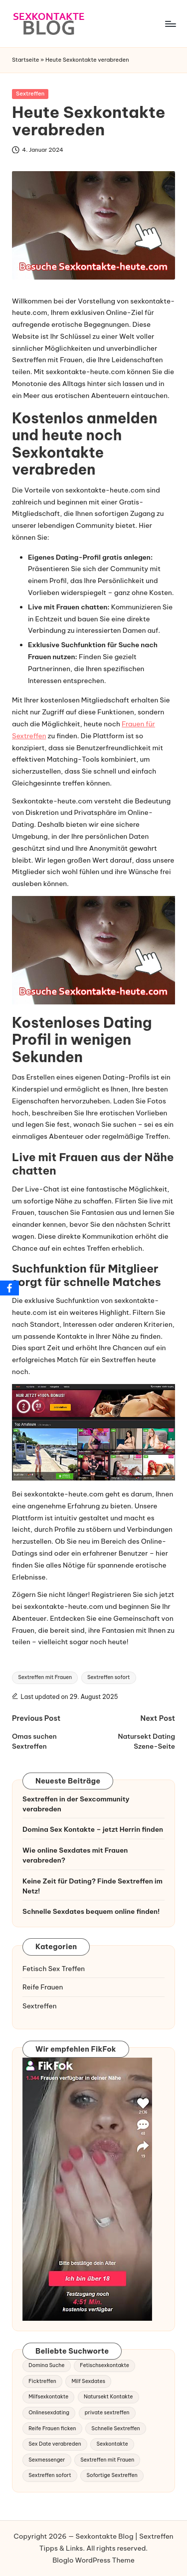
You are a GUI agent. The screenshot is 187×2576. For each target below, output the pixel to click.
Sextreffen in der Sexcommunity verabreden (76, 1803)
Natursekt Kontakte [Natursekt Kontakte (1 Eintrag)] (108, 2396)
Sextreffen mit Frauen (45, 1677)
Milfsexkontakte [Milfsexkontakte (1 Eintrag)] (48, 2396)
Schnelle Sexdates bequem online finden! (91, 1911)
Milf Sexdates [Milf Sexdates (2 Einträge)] (88, 2381)
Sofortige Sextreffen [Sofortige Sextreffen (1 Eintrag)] (111, 2475)
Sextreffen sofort (108, 1677)
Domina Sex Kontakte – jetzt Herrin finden (92, 1829)
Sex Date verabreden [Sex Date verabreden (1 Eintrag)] (54, 2444)
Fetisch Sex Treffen (53, 1968)
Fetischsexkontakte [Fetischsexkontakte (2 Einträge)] (104, 2365)
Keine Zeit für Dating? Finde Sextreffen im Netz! (92, 1886)
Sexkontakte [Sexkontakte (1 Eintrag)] (112, 2444)
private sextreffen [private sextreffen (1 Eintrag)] (107, 2412)
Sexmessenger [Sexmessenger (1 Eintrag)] (46, 2460)
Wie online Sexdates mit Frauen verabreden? (75, 1855)
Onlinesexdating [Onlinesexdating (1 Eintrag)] (48, 2412)
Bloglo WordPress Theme (93, 2560)
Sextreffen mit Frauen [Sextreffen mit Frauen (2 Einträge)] (107, 2460)
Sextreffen (30, 93)
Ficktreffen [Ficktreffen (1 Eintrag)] (42, 2381)
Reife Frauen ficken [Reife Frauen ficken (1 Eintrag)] (52, 2428)
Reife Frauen (42, 1986)
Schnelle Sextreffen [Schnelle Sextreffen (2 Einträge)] (115, 2428)
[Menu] (170, 23)
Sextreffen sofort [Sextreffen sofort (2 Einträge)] (49, 2475)
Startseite (25, 59)
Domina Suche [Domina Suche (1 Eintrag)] (46, 2365)
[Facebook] (9, 1288)
